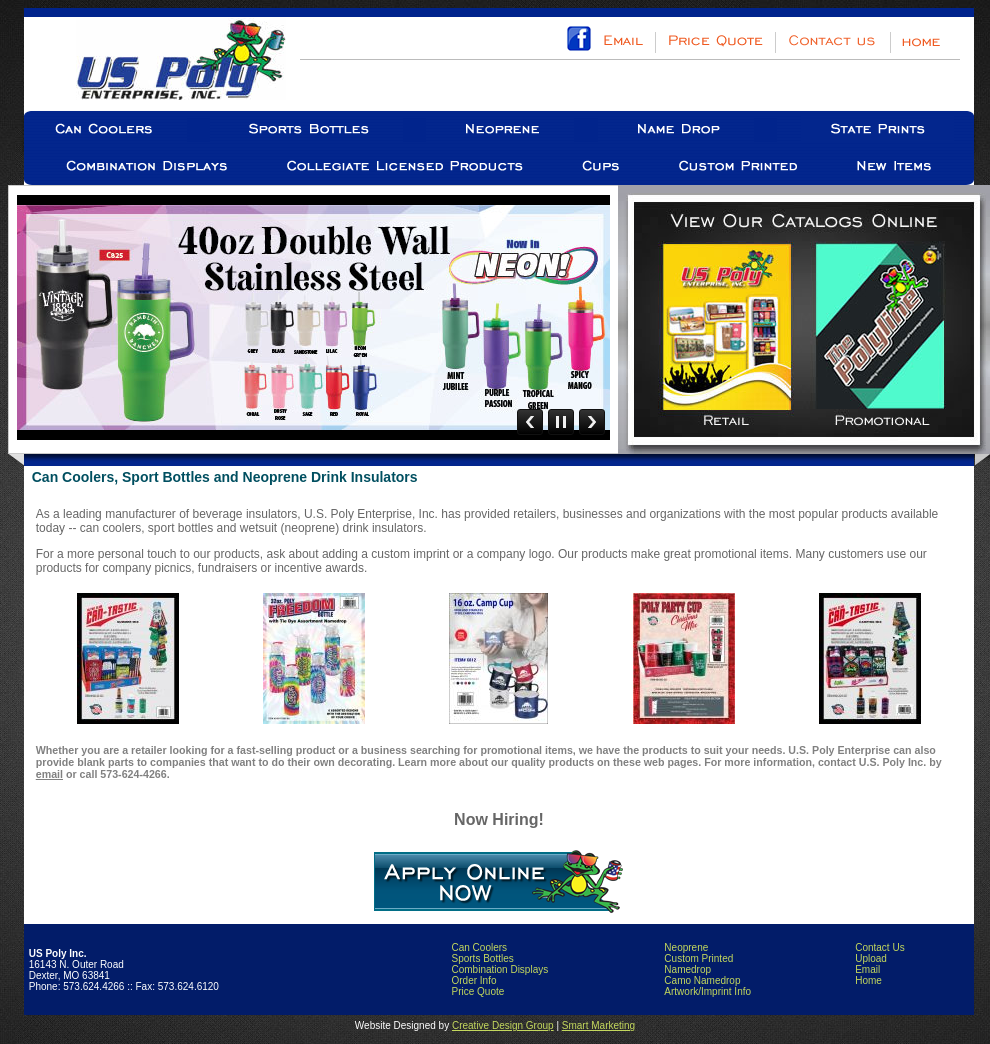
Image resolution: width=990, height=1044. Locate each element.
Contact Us (879, 947)
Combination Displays (499, 969)
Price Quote (477, 991)
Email (867, 969)
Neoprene (686, 947)
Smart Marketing (598, 1025)
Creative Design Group (503, 1025)
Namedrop (687, 969)
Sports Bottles (482, 958)
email (49, 774)
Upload (871, 958)
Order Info (473, 980)
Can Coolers (479, 947)
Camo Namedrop (702, 980)
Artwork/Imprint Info (707, 991)
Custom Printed (698, 958)
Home (868, 980)
